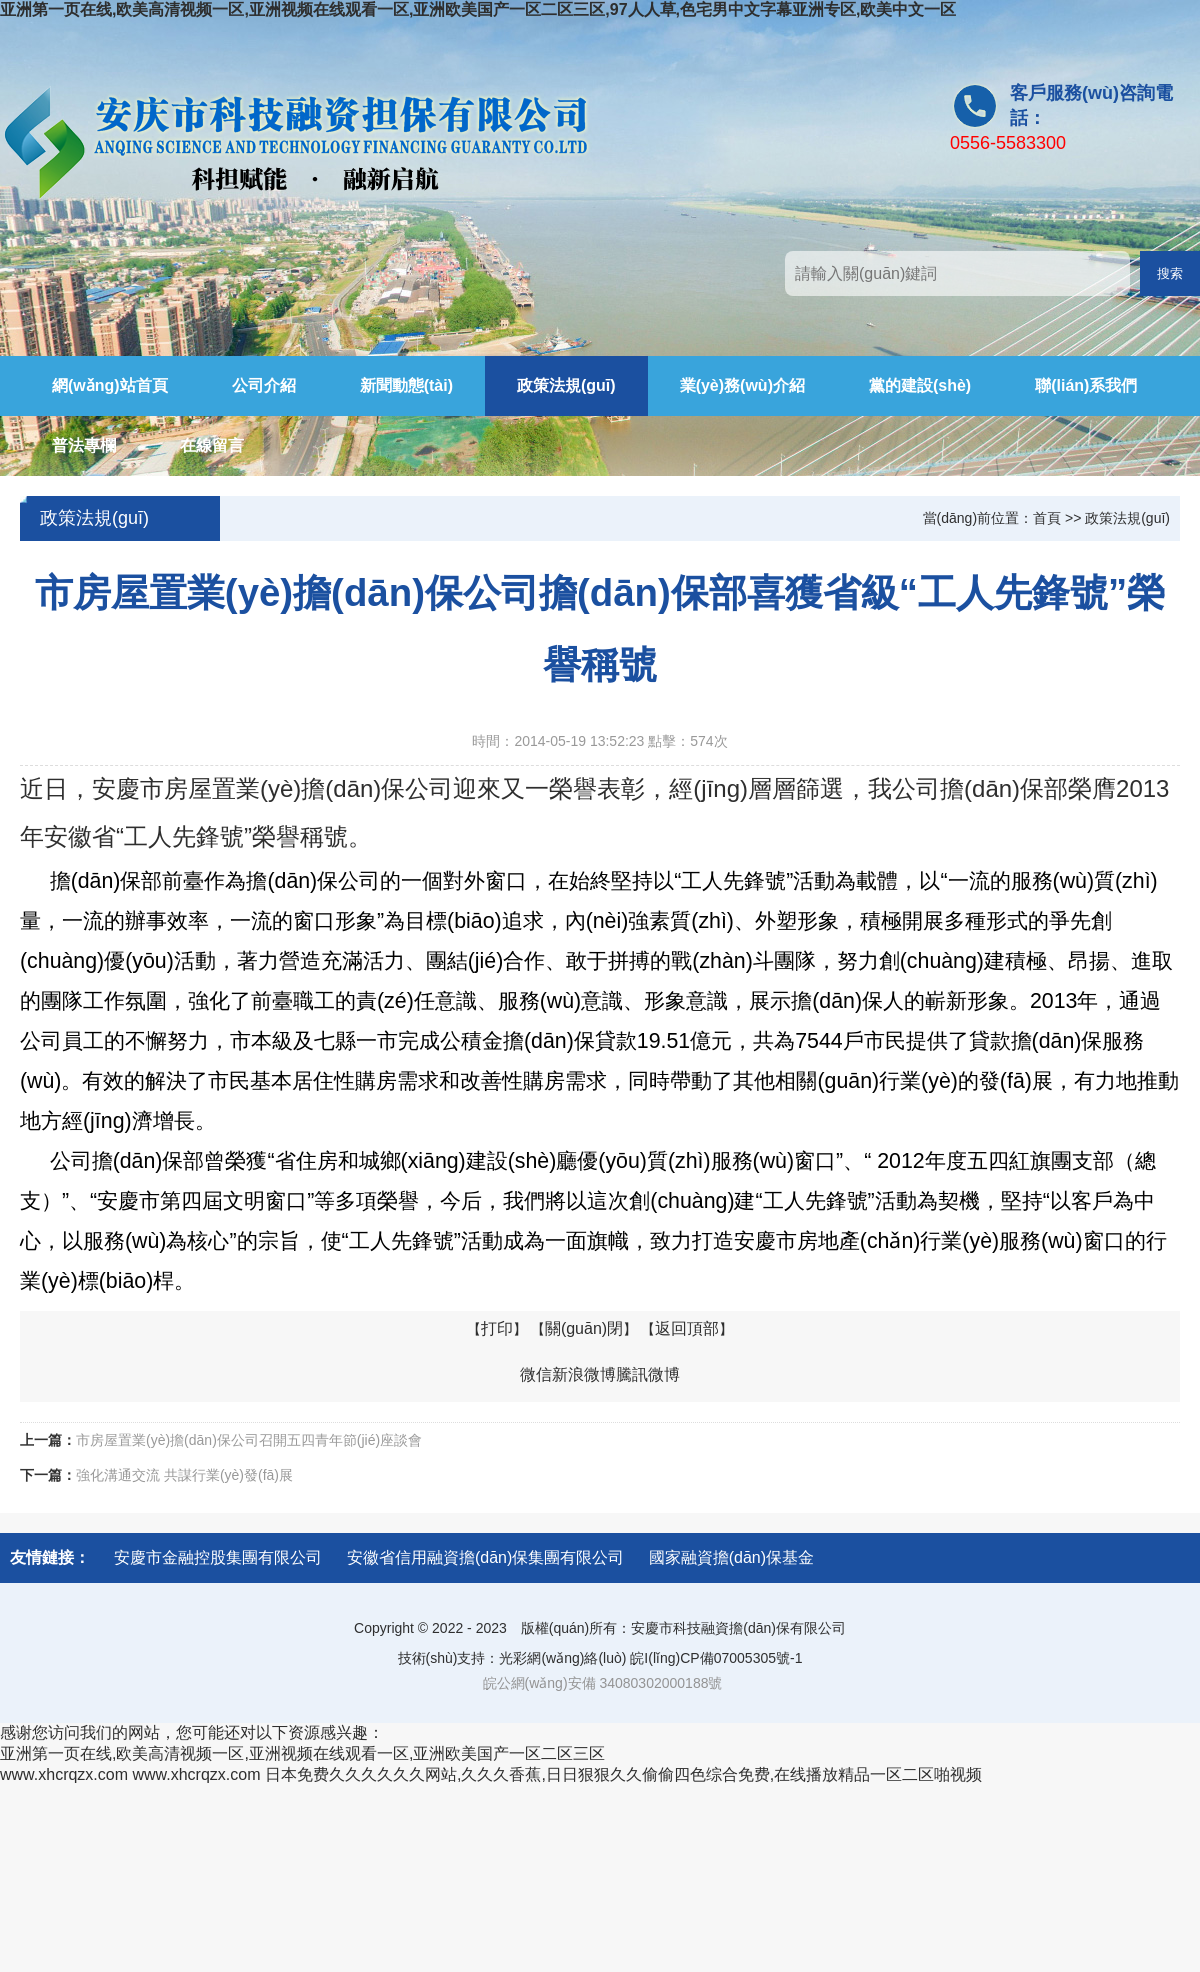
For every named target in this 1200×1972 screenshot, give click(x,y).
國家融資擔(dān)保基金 (731, 1557)
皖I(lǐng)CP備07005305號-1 (716, 1658)
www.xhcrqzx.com (64, 1774)
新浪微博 (584, 1374)
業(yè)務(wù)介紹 (742, 385)
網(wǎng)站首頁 (110, 385)
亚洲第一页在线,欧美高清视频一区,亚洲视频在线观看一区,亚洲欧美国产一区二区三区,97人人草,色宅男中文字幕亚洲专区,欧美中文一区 (478, 9)
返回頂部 (687, 1328)
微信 (536, 1374)
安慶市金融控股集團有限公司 (218, 1557)
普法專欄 (84, 445)
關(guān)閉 (584, 1328)
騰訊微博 (648, 1374)
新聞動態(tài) (406, 385)
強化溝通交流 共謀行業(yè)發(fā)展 (184, 1475)
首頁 (1047, 518)
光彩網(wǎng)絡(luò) (562, 1658)
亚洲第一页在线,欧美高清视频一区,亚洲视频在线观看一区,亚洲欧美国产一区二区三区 (302, 1753)
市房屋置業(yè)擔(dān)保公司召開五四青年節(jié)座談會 (249, 1440)
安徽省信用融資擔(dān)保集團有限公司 (485, 1557)
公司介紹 (264, 385)
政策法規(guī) (566, 385)
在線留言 (212, 445)
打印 (497, 1328)
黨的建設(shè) (920, 385)
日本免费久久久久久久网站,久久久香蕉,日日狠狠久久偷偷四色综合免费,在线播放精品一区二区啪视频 (623, 1774)
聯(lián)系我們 (1086, 385)
